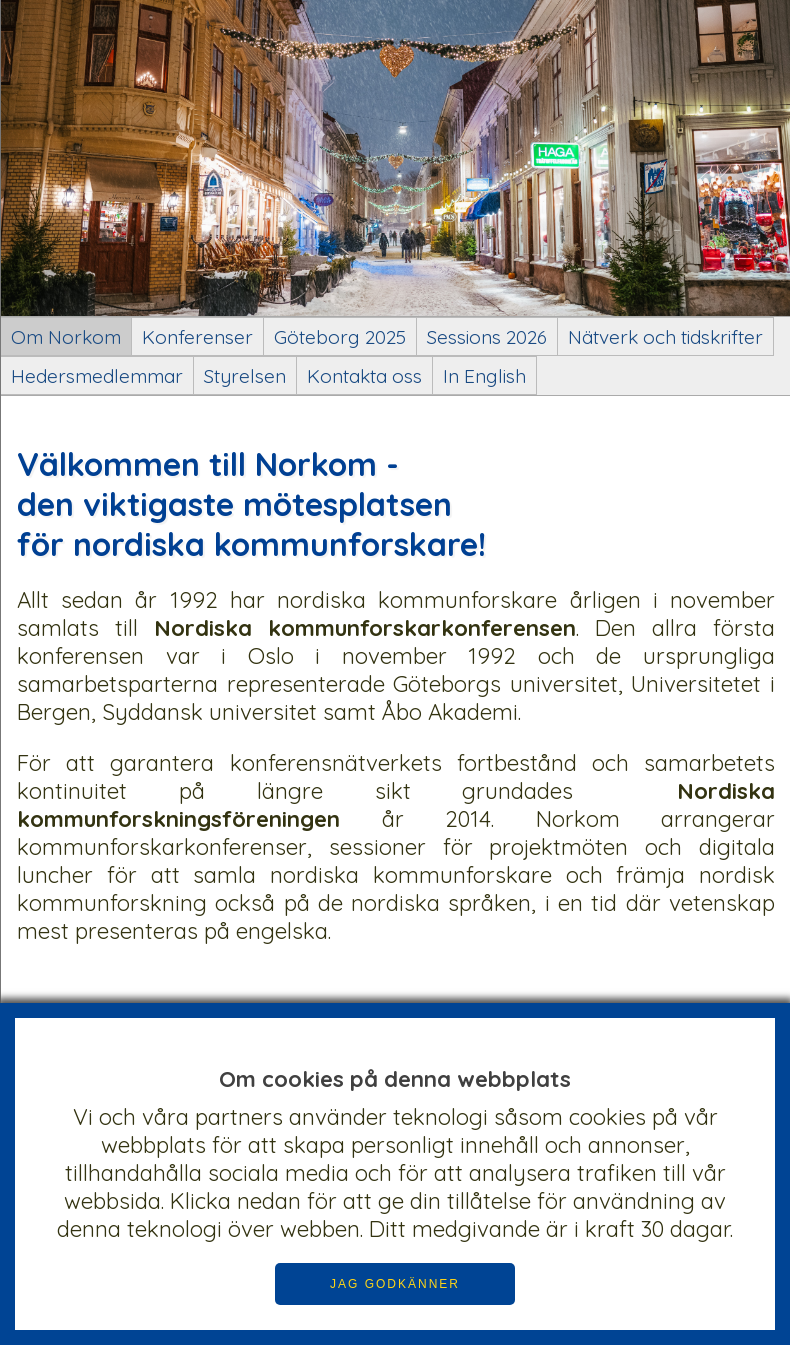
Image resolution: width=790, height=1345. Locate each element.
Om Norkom (66, 337)
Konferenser (197, 337)
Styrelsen (245, 376)
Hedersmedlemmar (97, 376)
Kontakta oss (364, 376)
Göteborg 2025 (340, 337)
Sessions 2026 (487, 337)
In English (484, 376)
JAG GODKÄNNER (395, 1284)
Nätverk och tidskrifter (665, 337)
